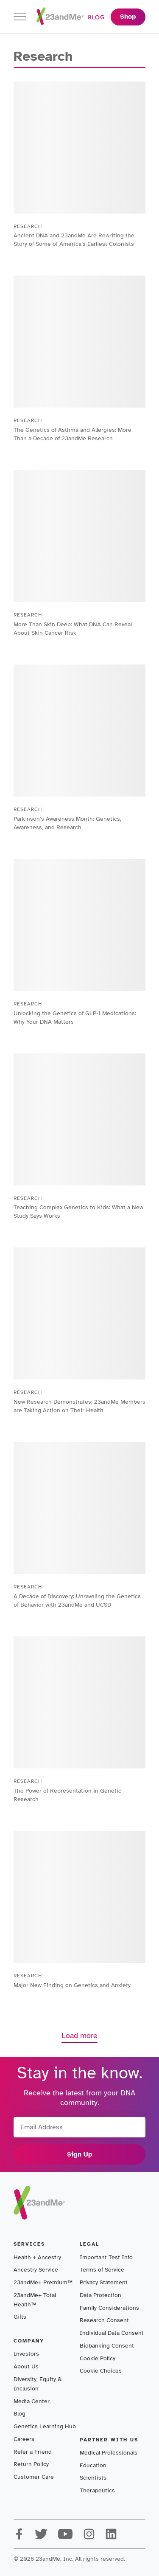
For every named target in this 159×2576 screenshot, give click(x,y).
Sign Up (79, 2154)
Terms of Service (102, 2269)
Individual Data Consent (112, 2333)
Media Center (32, 2401)
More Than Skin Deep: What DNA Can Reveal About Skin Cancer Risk (73, 628)
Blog (19, 2413)
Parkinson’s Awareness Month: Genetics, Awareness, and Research (67, 823)
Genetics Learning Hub (45, 2426)
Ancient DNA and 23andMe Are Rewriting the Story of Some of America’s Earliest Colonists (74, 240)
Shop (128, 16)
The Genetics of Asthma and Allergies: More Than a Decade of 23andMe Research (72, 434)
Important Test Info (106, 2257)
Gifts (20, 2316)
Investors (26, 2353)
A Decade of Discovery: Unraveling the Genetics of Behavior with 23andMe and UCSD (77, 1600)
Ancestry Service (36, 2269)
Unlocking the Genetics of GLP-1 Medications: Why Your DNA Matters (75, 1017)
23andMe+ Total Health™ (35, 2300)
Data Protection (100, 2295)
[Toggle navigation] (20, 17)
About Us (26, 2366)
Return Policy (31, 2464)
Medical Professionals (108, 2452)
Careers (24, 2439)
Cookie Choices (101, 2370)
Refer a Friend (33, 2451)
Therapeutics (97, 2490)
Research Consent (104, 2320)
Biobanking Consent (107, 2345)
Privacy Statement (104, 2282)
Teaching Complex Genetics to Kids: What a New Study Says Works (78, 1211)
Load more (79, 2035)
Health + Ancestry (37, 2257)
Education (93, 2465)
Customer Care (34, 2476)
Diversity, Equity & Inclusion (38, 2384)
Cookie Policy (97, 2358)
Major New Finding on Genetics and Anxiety (72, 1985)
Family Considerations (109, 2307)
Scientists (93, 2477)
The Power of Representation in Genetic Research (67, 1795)
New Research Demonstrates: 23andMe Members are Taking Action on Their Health (79, 1406)
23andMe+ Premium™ (43, 2282)
